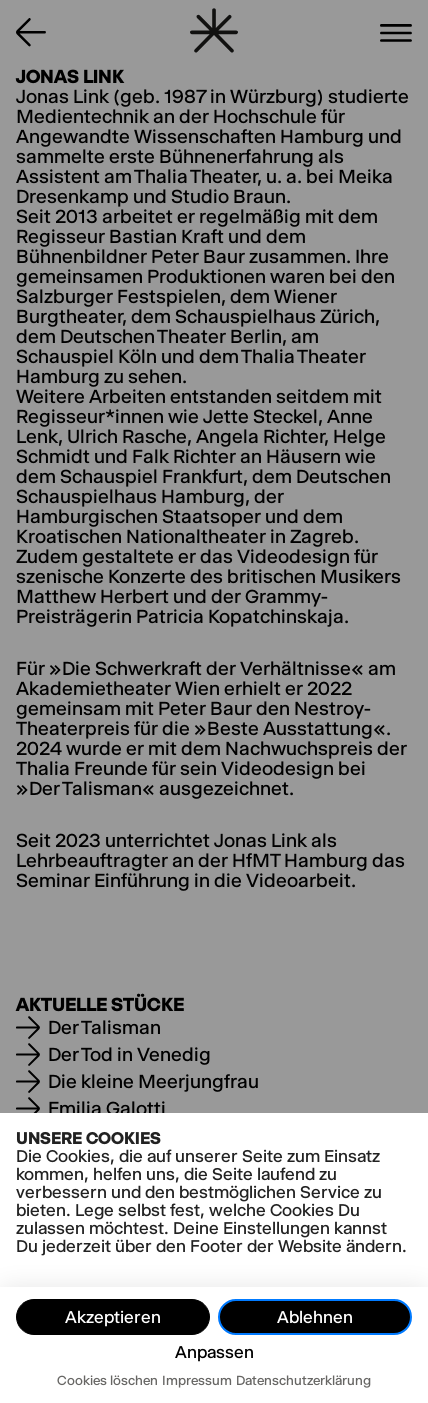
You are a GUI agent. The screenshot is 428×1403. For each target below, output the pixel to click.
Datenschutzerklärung (303, 1380)
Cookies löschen (107, 1380)
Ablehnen (315, 1317)
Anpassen (214, 1352)
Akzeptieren (113, 1317)
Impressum (197, 1380)
